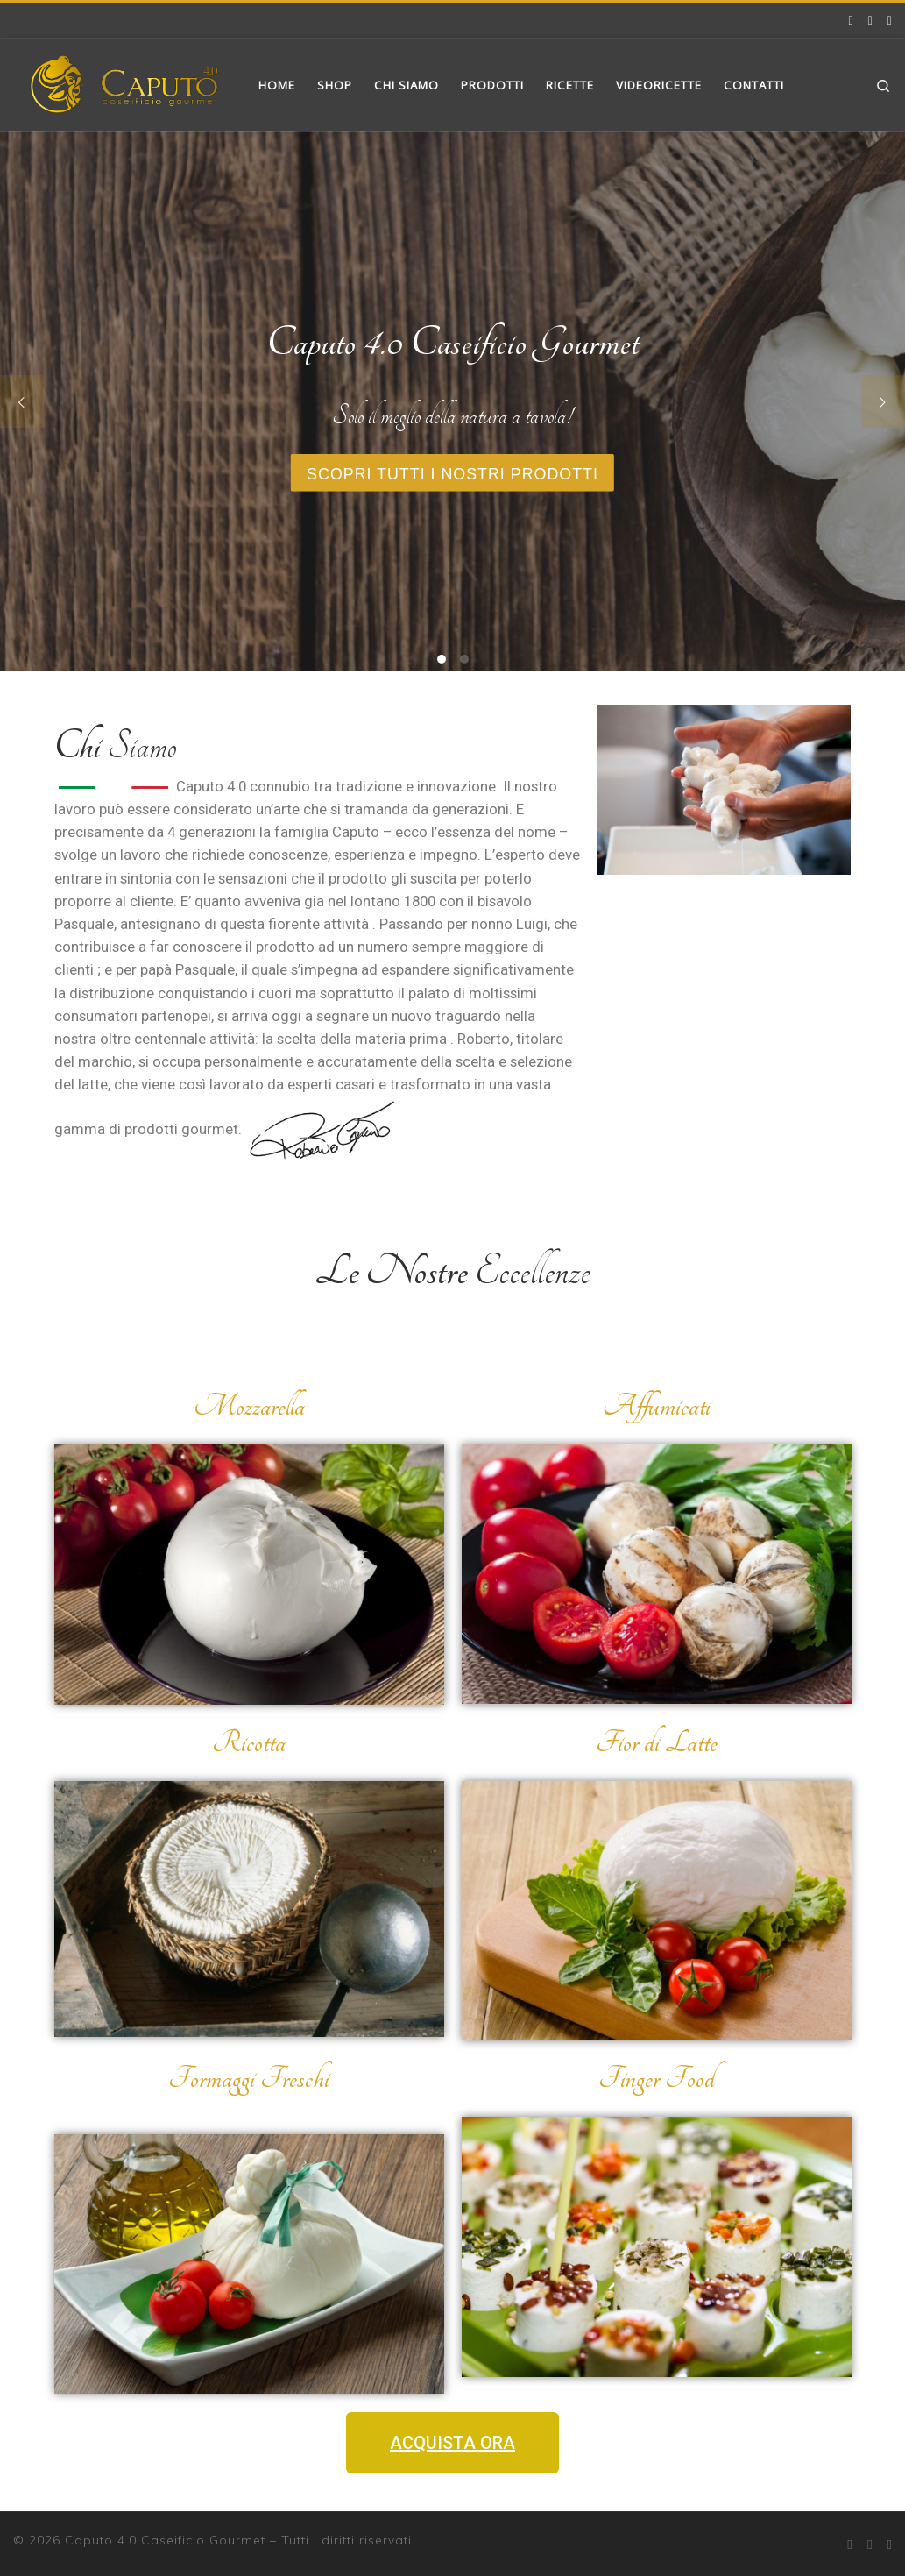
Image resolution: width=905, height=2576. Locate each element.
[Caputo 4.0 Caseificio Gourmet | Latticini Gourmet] (122, 81)
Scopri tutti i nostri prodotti (453, 474)
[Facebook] (851, 20)
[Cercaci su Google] (889, 20)
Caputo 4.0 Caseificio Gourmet (165, 2540)
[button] (452, 2442)
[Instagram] (870, 20)
